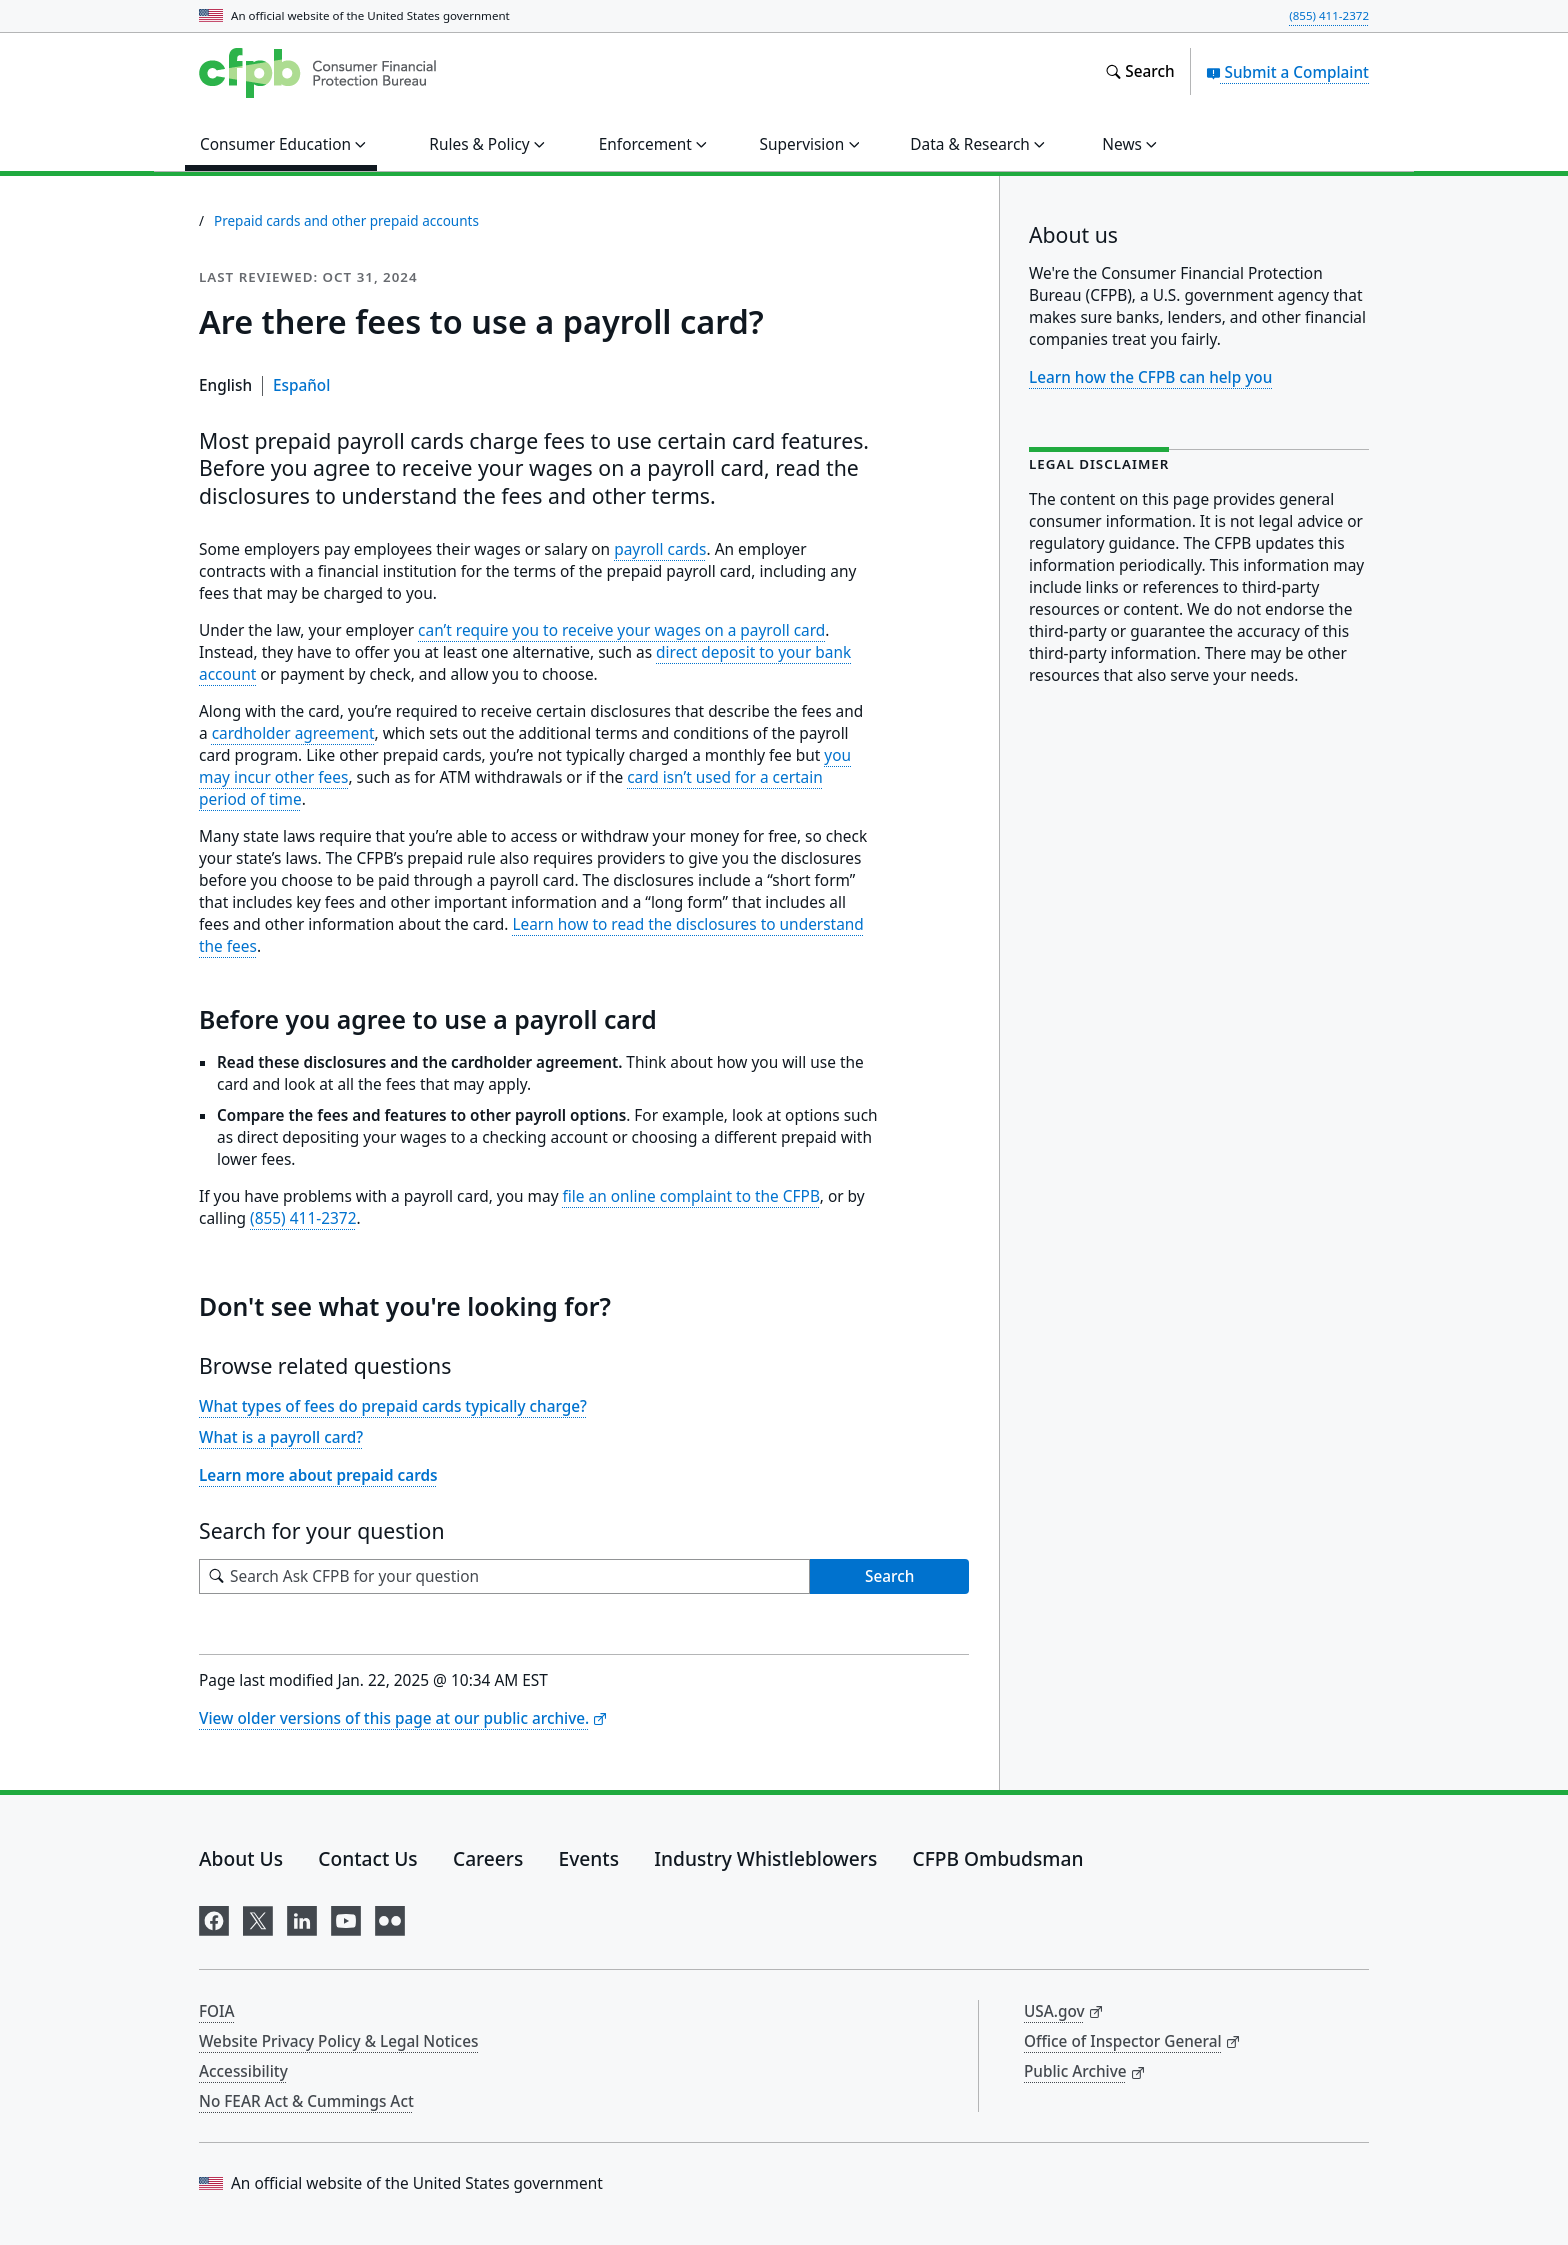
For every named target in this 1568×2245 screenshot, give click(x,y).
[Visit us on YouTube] (346, 1917)
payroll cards (660, 549)
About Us (241, 1858)
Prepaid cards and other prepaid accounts (346, 221)
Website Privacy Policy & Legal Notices (338, 2041)
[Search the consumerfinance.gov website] (1139, 72)
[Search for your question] (504, 1576)
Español (301, 385)
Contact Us (367, 1858)
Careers (488, 1858)
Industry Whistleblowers (765, 1858)
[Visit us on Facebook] (214, 1917)
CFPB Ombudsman (998, 1858)
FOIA (217, 2011)
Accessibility (243, 2071)
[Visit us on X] (258, 1917)
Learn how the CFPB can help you (1150, 377)
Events (589, 1858)
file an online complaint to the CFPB (691, 1196)
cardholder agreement (293, 733)
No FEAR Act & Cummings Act (306, 2101)
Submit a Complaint (1287, 72)
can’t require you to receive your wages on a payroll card (621, 630)
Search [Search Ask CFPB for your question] (889, 1576)
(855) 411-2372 (1329, 15)
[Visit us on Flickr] (390, 1917)
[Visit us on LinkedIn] (302, 1917)
